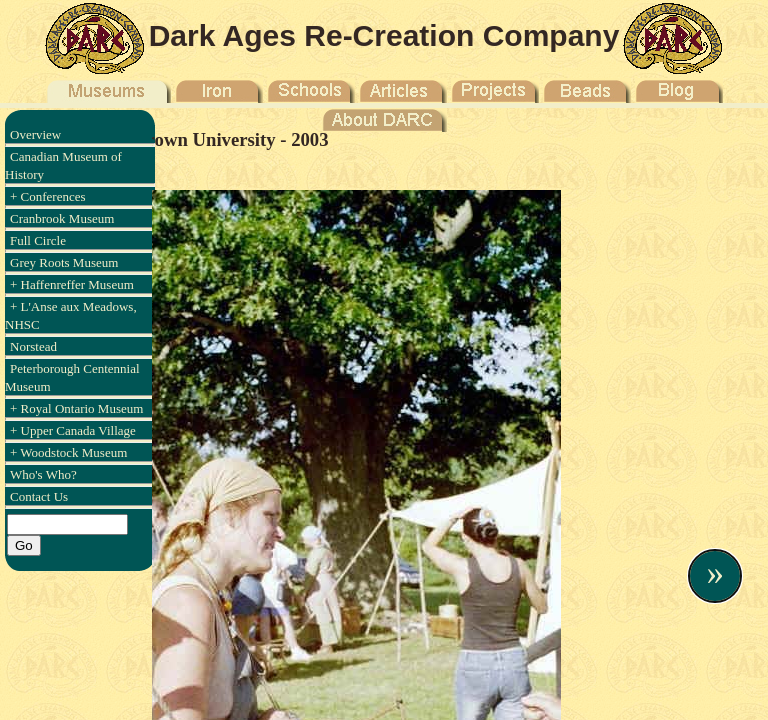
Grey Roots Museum (64, 262)
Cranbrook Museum (62, 218)
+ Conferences (48, 196)
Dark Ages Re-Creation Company (384, 35)
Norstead (33, 346)
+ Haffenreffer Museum (72, 284)
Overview (35, 134)
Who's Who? (43, 474)
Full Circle (38, 240)
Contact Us (39, 496)
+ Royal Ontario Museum (76, 408)
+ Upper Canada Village (73, 430)
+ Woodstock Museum (68, 452)
